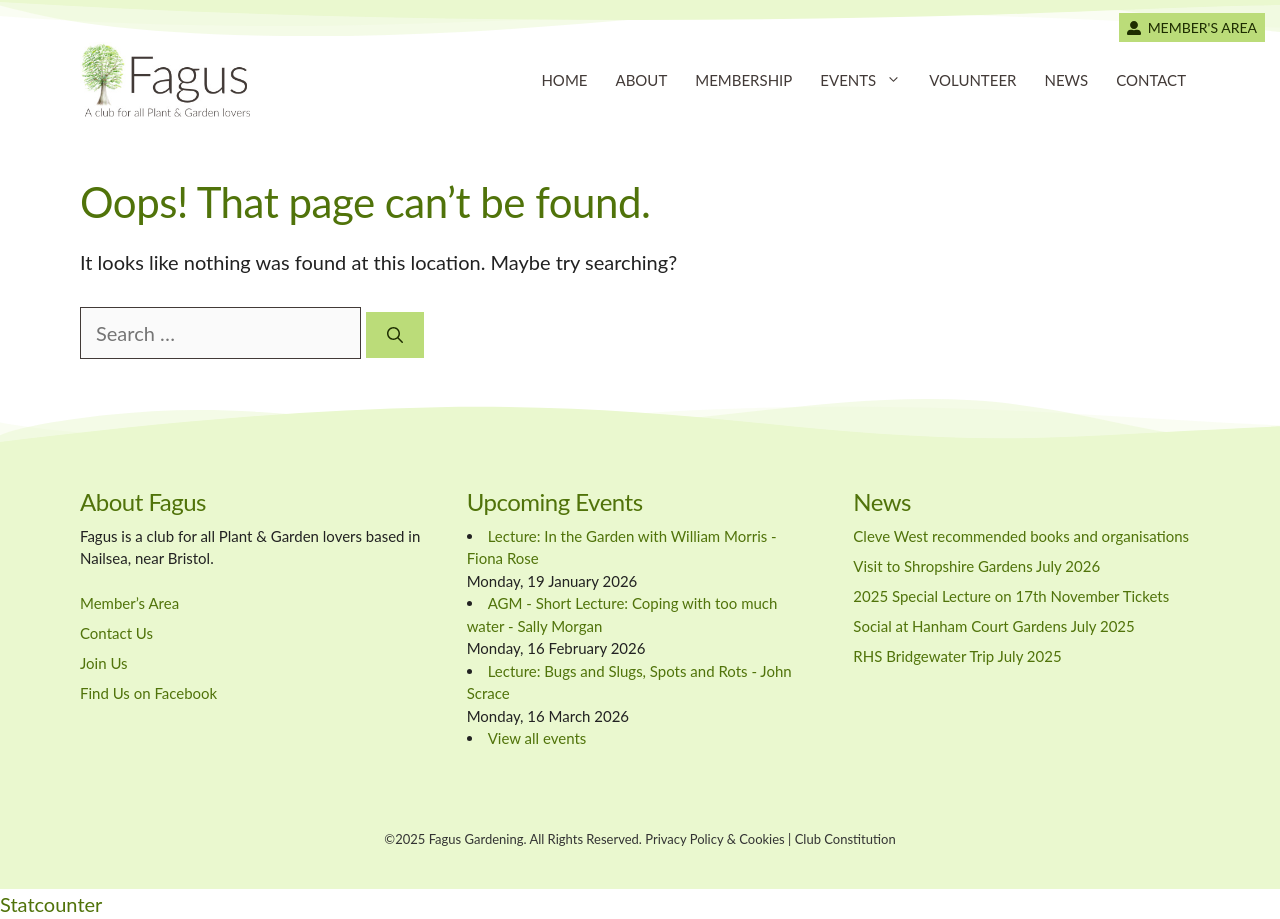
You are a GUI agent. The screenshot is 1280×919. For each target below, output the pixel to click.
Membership (743, 80)
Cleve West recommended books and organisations (1021, 536)
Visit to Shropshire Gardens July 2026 (976, 566)
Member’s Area (129, 603)
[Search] (395, 335)
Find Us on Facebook (148, 693)
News (1066, 80)
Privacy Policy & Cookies (715, 839)
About (641, 80)
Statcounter (51, 904)
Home (564, 80)
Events (867, 80)
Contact (1151, 80)
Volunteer (972, 80)
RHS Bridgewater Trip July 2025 (957, 656)
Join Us (104, 663)
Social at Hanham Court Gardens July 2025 (993, 626)
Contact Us (116, 633)
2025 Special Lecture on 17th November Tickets (1011, 596)
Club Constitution (845, 839)
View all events (537, 738)
